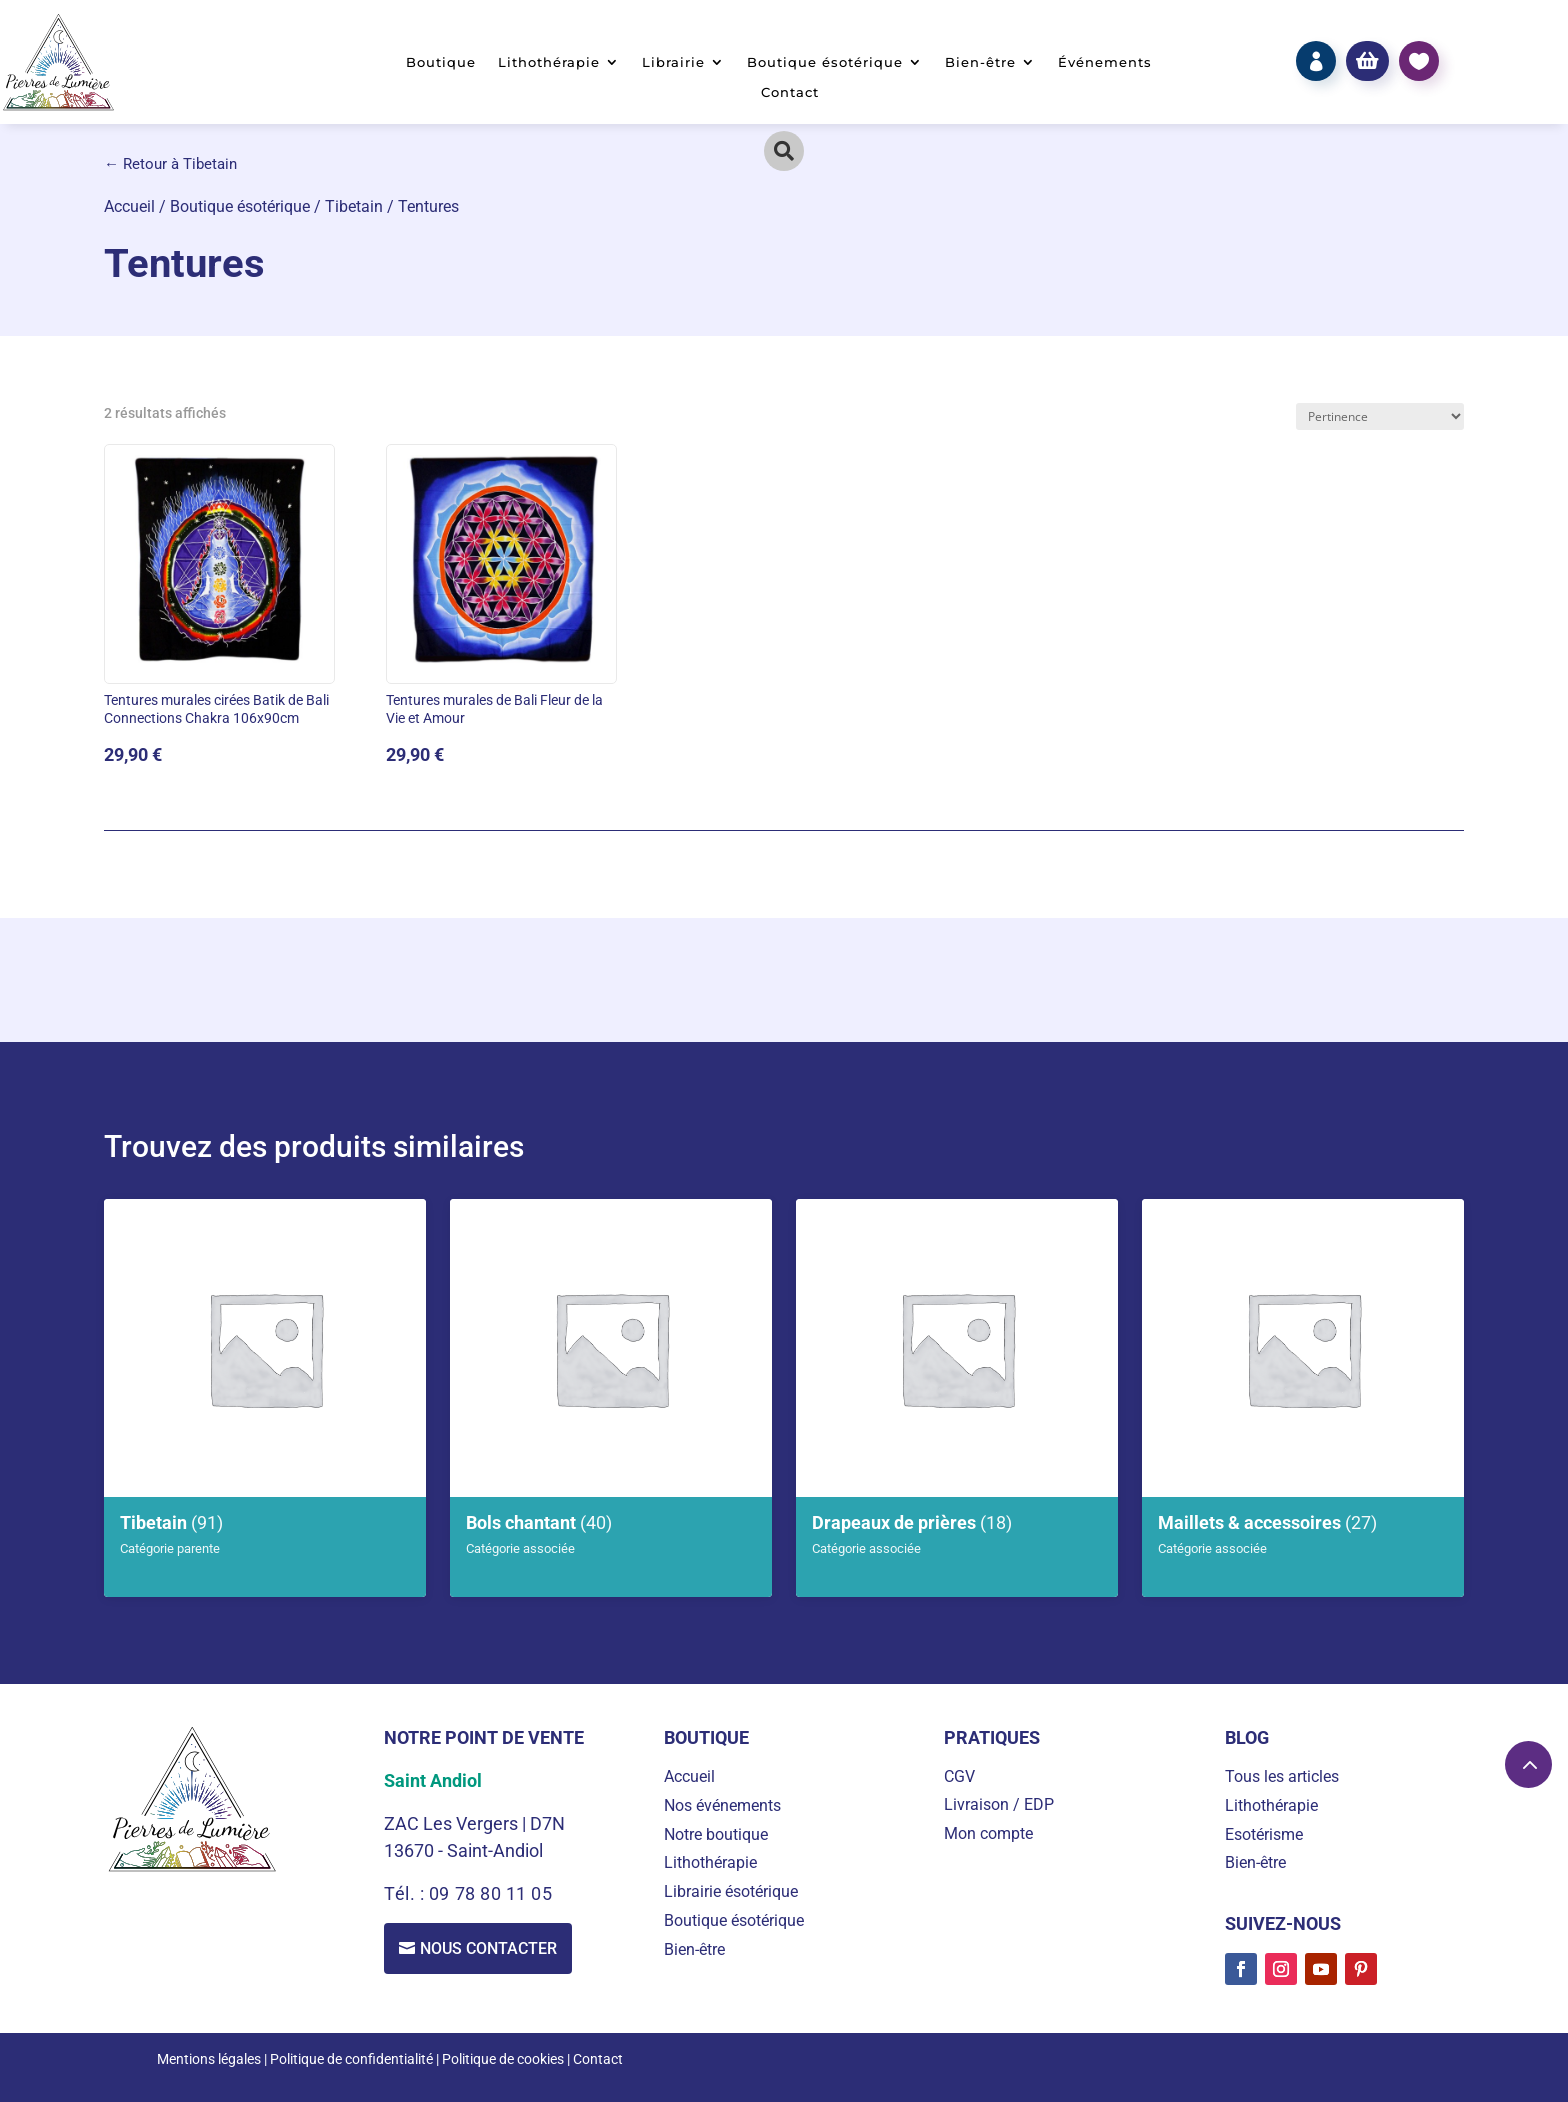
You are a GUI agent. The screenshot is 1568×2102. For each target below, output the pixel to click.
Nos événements (722, 1805)
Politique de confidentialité (351, 2059)
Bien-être (980, 62)
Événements (1105, 62)
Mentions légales (209, 2059)
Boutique (441, 62)
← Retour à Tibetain (170, 164)
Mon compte (988, 1833)
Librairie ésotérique (731, 1891)
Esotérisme (1264, 1834)
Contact (790, 92)
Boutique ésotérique (825, 62)
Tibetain (354, 206)
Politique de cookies (503, 2059)
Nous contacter (488, 1948)
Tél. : (406, 1893)
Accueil (129, 206)
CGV (959, 1776)
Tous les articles (1282, 1776)
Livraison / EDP (999, 1804)
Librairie (673, 62)
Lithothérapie (549, 62)
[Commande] (1380, 416)
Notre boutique (716, 1834)
